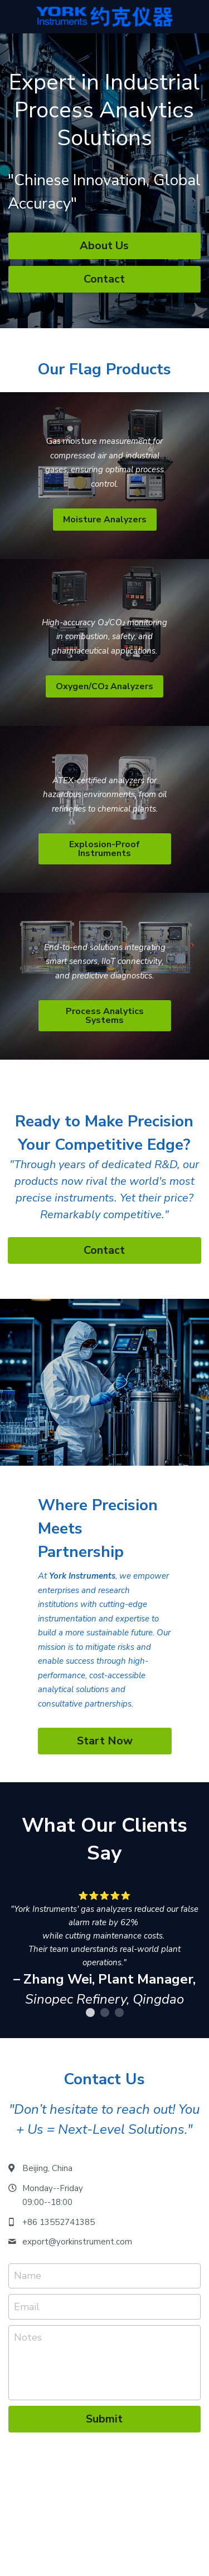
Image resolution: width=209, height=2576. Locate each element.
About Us (104, 245)
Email (27, 2306)
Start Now (105, 1740)
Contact (104, 278)
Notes (28, 2337)
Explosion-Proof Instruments (104, 848)
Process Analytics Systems (105, 1015)
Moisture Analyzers (105, 519)
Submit (104, 2418)
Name (27, 2275)
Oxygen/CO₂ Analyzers (104, 686)
